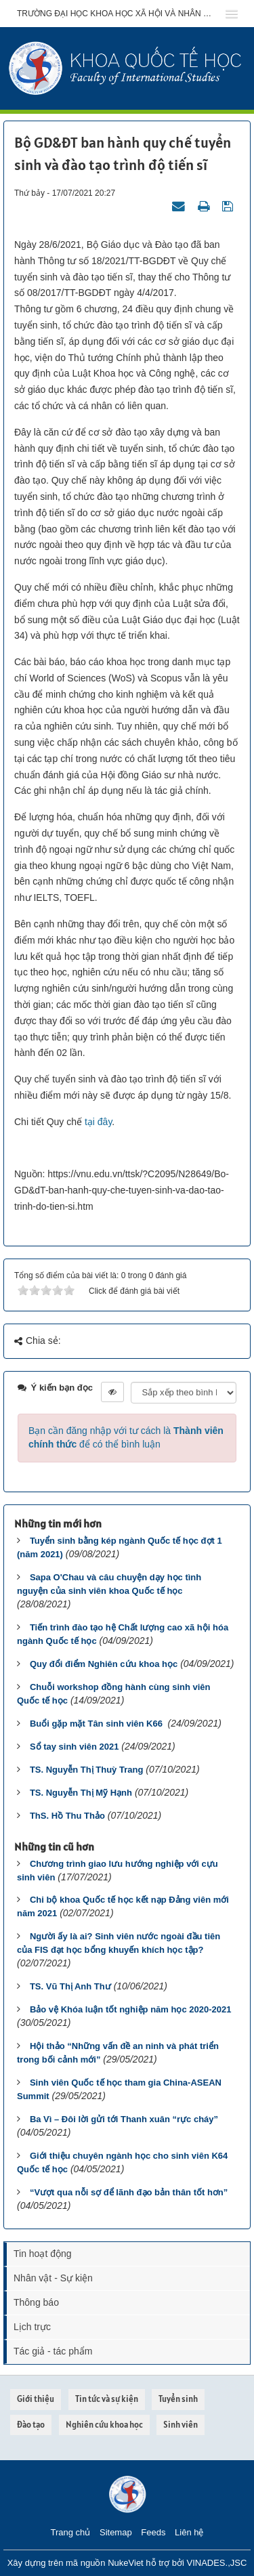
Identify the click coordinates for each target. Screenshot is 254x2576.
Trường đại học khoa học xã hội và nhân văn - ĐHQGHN (117, 13)
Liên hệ (189, 2532)
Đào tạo (31, 2424)
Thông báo (36, 2302)
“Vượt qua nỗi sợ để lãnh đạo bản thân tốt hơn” (129, 2192)
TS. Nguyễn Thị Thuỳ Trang (86, 1770)
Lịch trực (32, 2326)
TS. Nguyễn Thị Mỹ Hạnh (81, 1793)
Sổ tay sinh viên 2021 (74, 1746)
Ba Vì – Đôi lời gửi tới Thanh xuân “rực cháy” (124, 2119)
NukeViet (126, 2563)
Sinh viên (180, 2424)
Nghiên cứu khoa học (104, 2424)
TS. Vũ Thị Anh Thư (70, 1986)
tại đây (98, 1121)
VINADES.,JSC (216, 2563)
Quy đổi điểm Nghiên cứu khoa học (103, 1664)
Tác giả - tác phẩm (53, 2351)
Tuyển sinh (178, 2399)
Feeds (153, 2532)
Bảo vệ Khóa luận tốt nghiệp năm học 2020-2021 (131, 2009)
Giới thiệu (35, 2399)
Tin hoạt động (43, 2253)
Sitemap (116, 2532)
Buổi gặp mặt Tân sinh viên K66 (97, 1723)
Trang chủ (71, 2532)
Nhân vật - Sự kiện (53, 2278)
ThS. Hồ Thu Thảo (67, 1816)
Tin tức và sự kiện (106, 2399)
